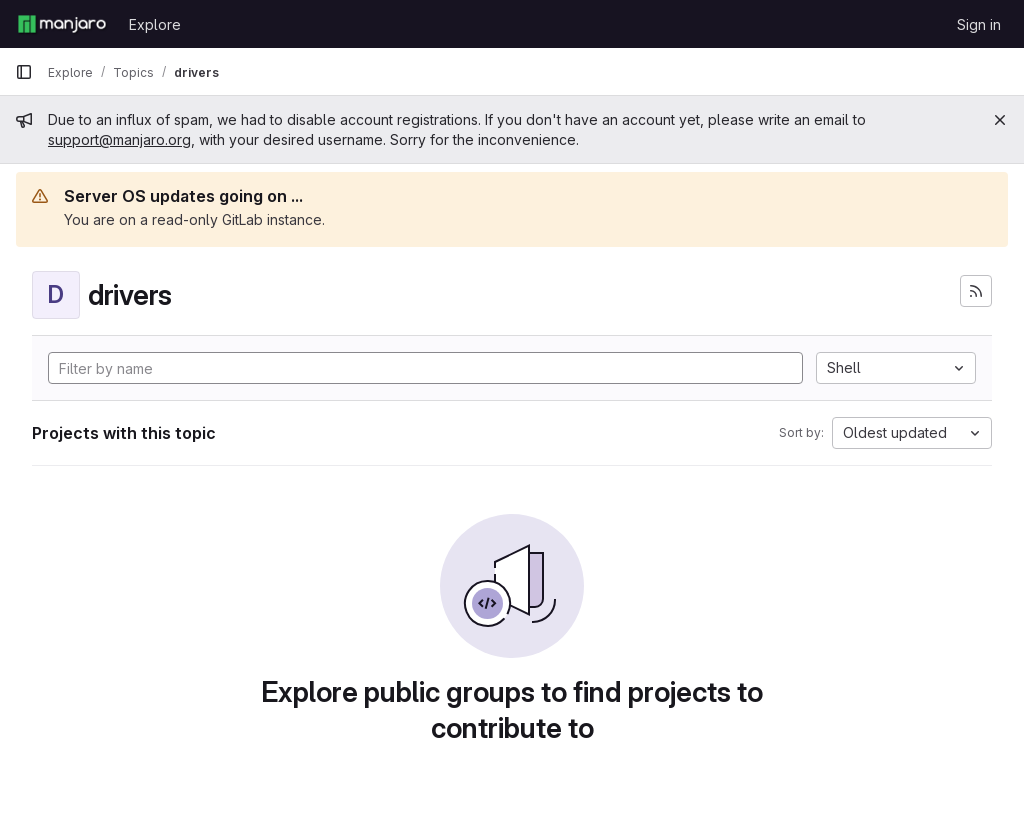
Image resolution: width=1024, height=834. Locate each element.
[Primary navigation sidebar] (24, 72)
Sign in (979, 24)
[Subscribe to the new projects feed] (976, 291)
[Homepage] (62, 24)
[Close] (1000, 120)
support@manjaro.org (119, 139)
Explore (155, 24)
